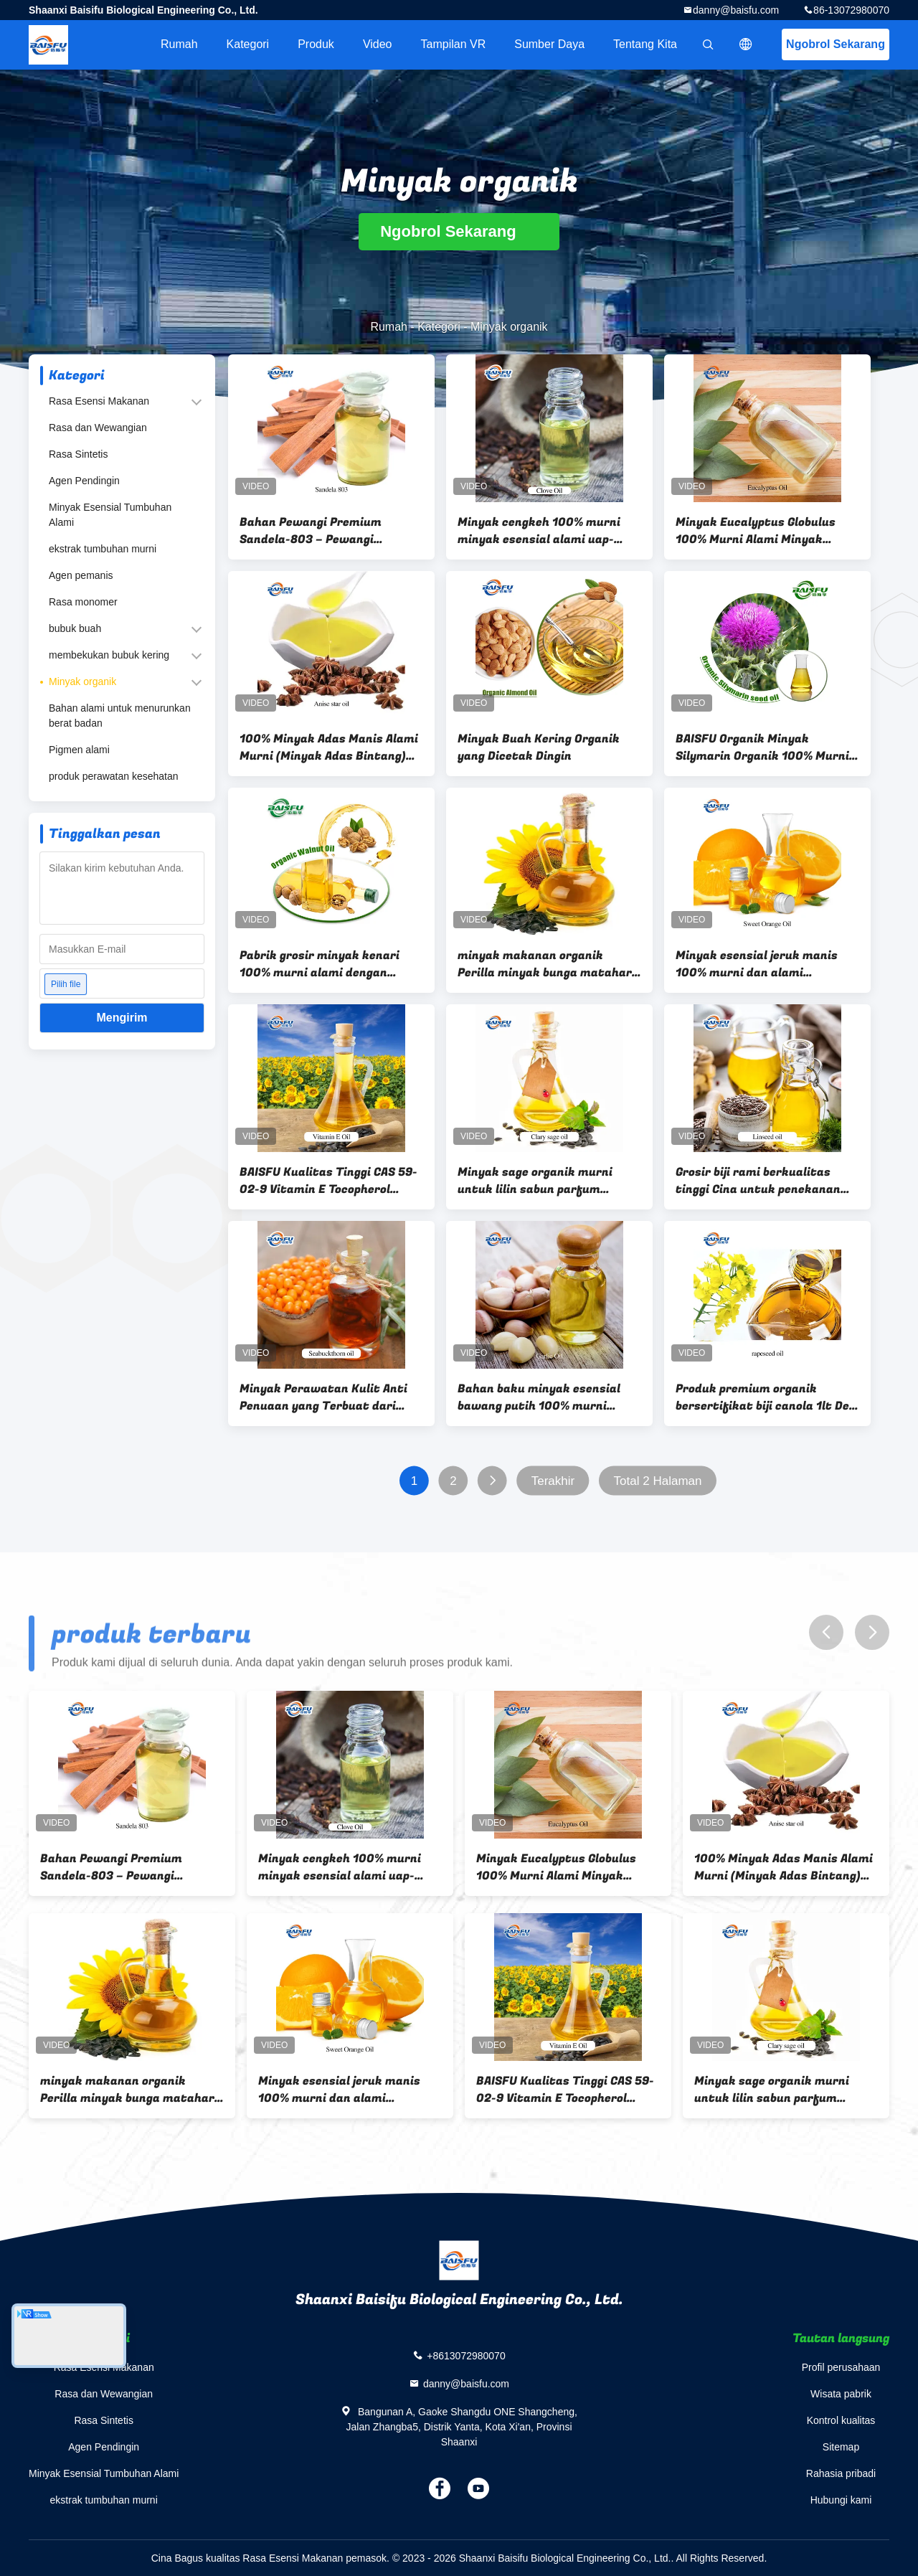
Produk (316, 44)
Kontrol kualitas (841, 2420)
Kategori (248, 44)
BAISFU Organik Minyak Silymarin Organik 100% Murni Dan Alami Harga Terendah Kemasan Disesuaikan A (762, 747)
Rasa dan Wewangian (98, 427)
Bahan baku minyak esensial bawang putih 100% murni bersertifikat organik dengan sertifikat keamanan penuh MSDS (542, 1397)
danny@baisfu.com (736, 10)
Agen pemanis (81, 575)
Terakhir (552, 1481)
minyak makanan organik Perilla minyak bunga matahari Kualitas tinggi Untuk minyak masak (546, 964)
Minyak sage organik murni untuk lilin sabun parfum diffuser (535, 1181)
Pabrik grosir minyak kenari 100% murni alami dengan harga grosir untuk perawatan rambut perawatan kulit (327, 964)
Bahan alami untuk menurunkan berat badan (120, 715)
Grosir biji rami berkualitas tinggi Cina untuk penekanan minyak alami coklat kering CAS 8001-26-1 (766, 1181)
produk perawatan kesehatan (114, 776)
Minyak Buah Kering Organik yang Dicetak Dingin (539, 747)
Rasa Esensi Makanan (99, 401)
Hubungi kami (841, 2500)
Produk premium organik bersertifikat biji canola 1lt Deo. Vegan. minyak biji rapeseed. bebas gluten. (767, 1397)
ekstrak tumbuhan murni (102, 549)
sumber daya (549, 44)
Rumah (179, 44)
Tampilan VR (453, 44)
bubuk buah (75, 628)
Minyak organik (82, 681)
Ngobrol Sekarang (835, 44)
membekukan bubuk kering (109, 655)
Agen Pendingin (84, 480)
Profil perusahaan (841, 2367)
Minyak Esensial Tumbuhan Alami (110, 514)
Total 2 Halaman (658, 1481)
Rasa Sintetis (78, 454)
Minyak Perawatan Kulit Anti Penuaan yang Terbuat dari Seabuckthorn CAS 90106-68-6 (327, 1397)
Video (377, 44)
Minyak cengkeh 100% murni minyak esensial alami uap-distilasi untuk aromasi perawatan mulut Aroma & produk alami (539, 531)
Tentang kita (645, 44)
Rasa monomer (83, 602)
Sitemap (841, 2447)
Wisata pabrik (840, 2394)
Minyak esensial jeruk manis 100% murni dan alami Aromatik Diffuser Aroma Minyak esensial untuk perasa (762, 964)
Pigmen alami (79, 749)
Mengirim (121, 1017)
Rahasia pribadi (841, 2473)
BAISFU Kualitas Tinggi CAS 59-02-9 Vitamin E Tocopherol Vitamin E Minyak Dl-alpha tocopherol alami (328, 1181)
